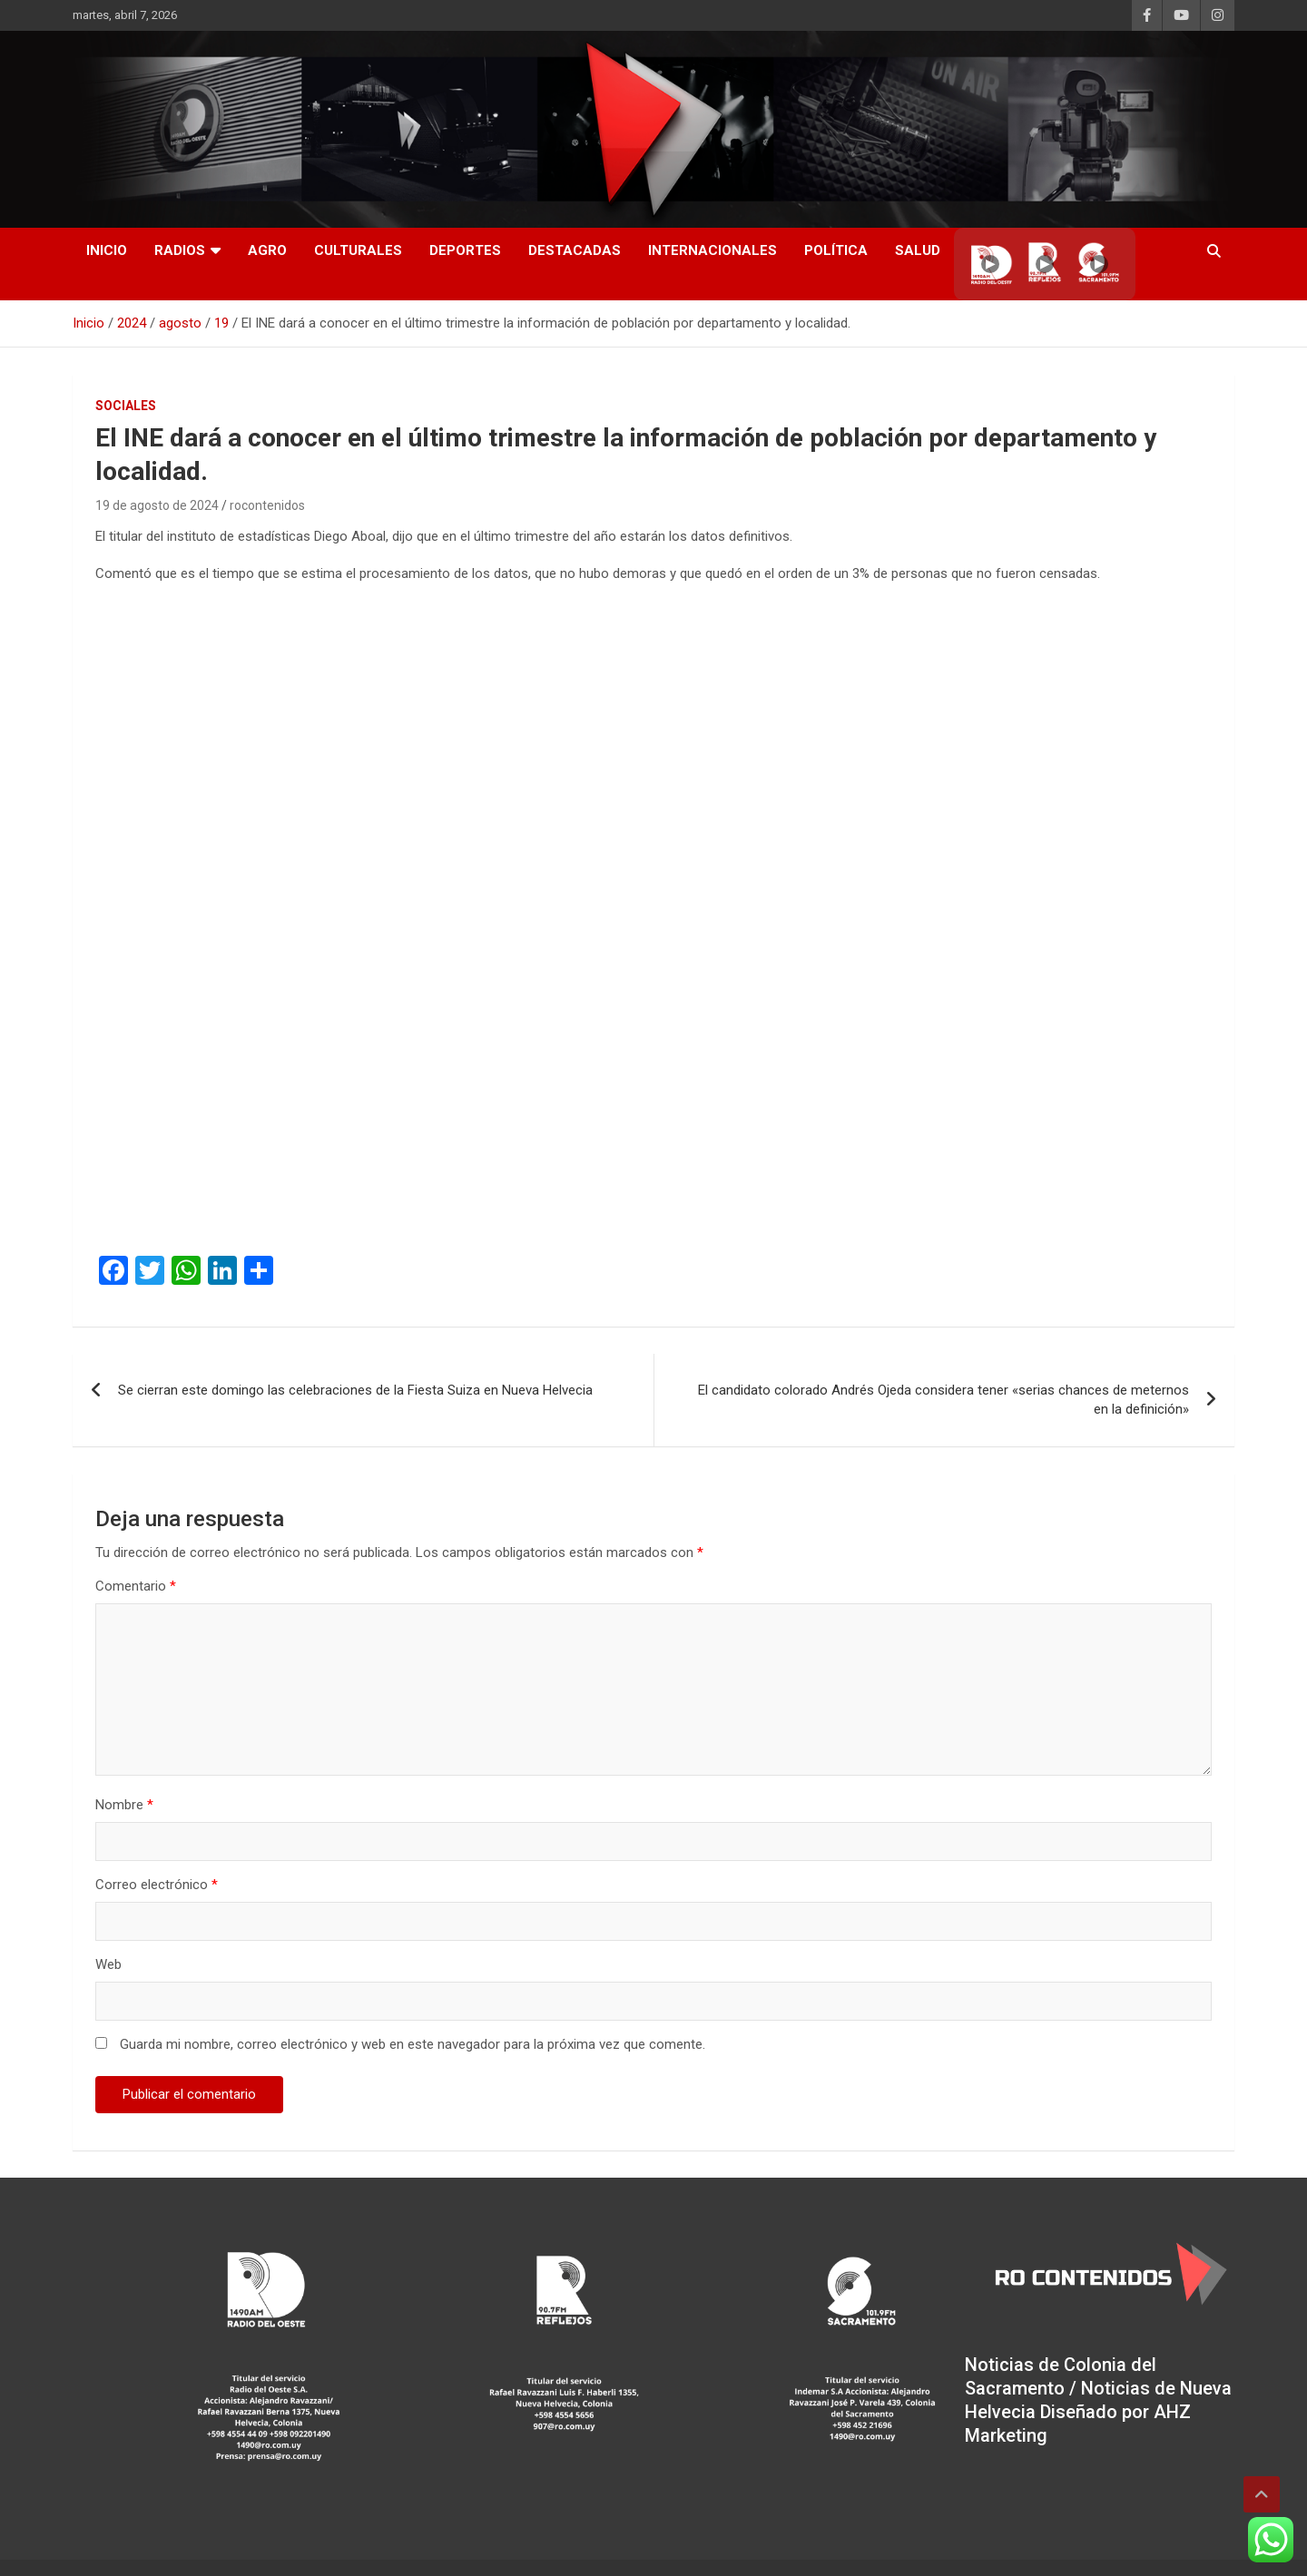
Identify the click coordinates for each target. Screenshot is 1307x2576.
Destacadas (574, 250)
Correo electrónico (156, 1884)
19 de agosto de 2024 (157, 505)
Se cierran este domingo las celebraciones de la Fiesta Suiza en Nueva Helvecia (355, 1390)
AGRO (267, 250)
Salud (917, 250)
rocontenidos (267, 505)
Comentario (135, 1586)
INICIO (106, 250)
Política (836, 250)
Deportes (465, 250)
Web (108, 1964)
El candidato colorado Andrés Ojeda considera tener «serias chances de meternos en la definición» (943, 1399)
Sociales (125, 405)
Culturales (358, 250)
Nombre (124, 1805)
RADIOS (179, 250)
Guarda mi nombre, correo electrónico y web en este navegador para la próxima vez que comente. (412, 2044)
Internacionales (712, 250)
